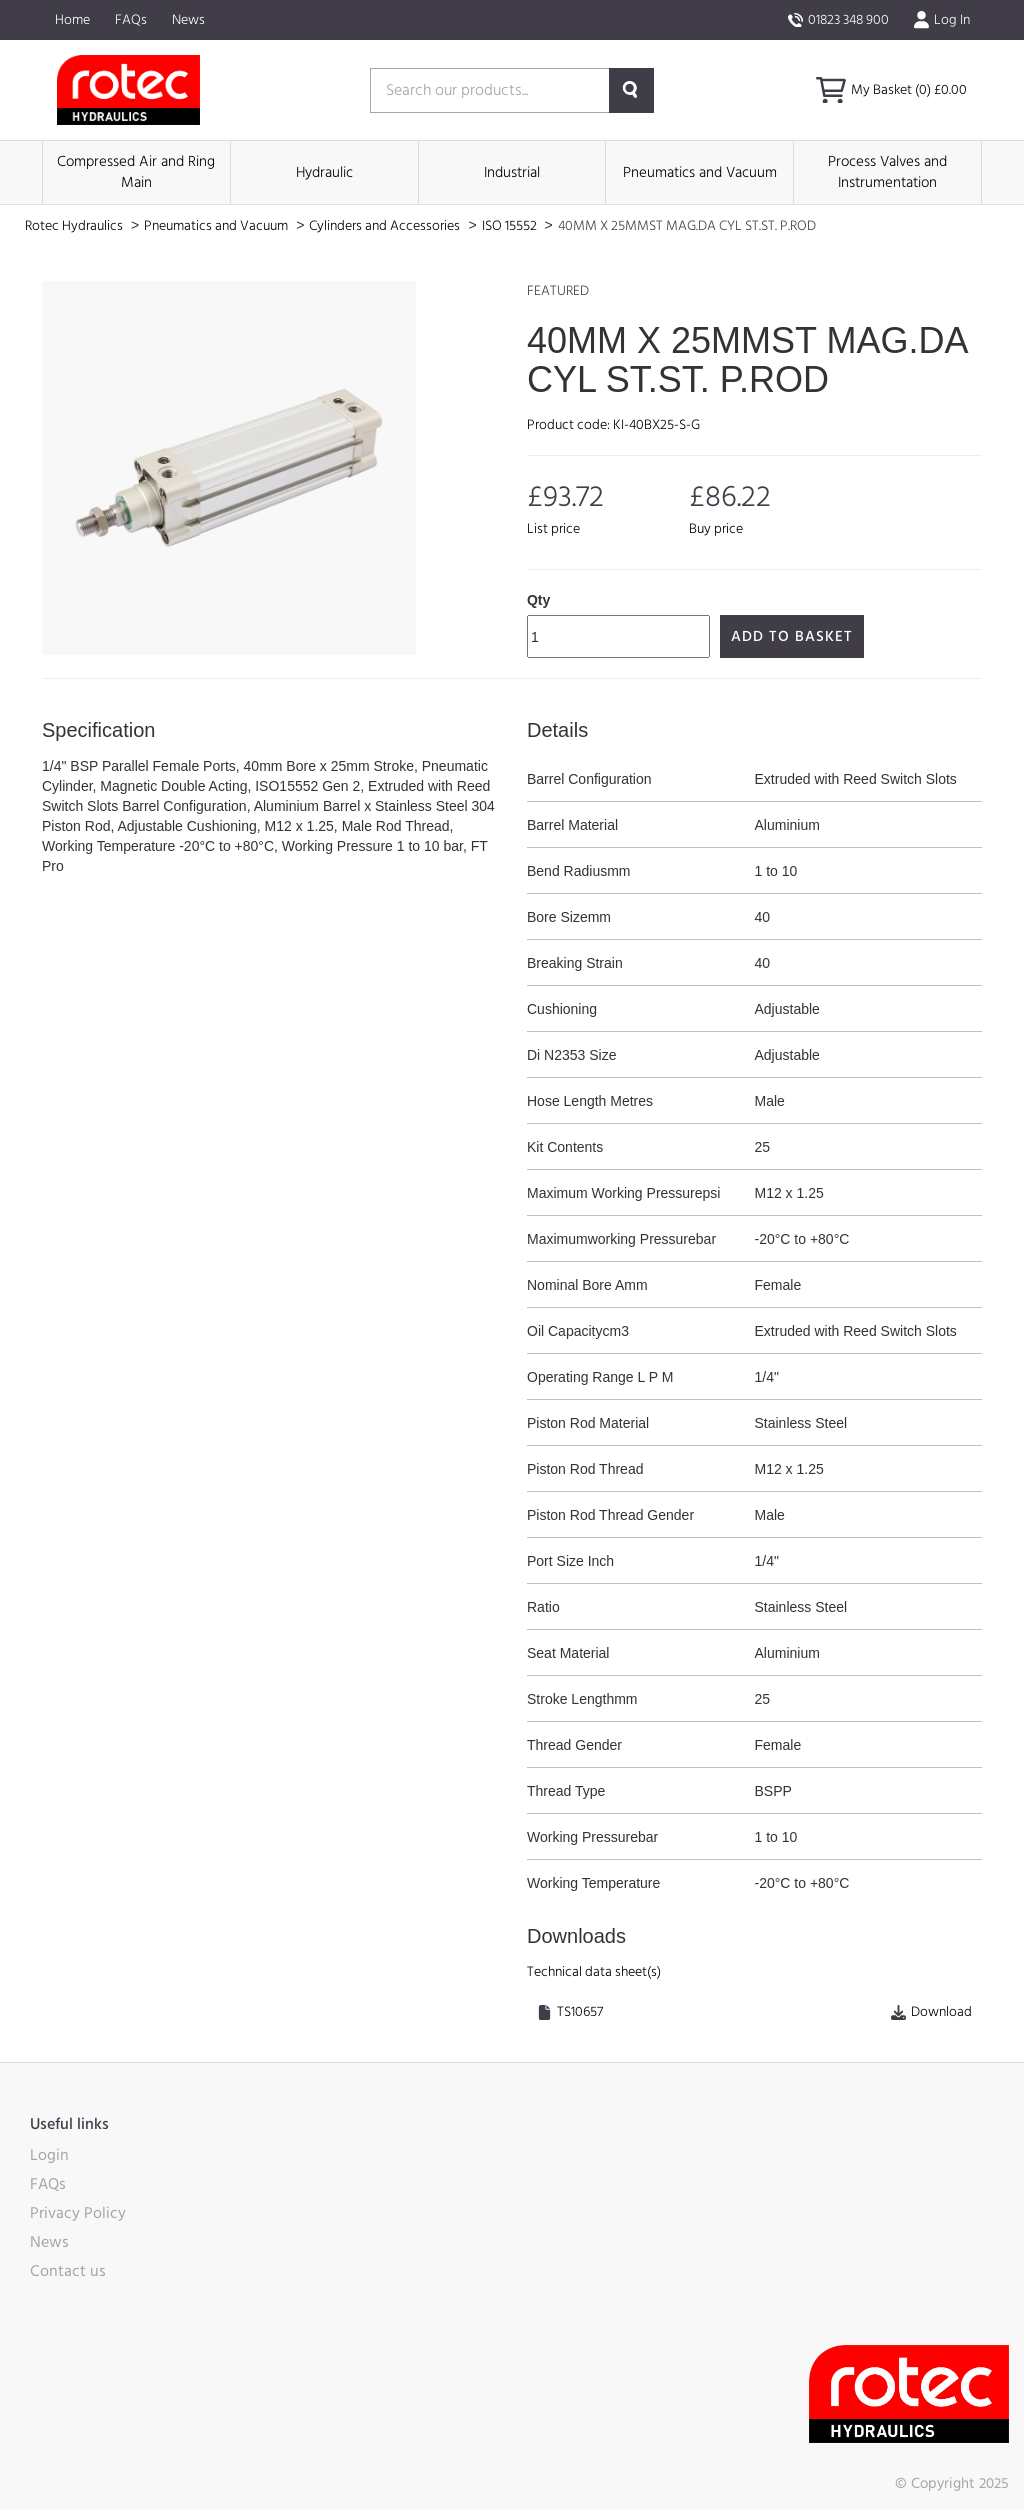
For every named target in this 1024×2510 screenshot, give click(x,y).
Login (49, 2155)
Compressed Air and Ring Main (136, 172)
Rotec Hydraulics (75, 226)
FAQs (131, 20)
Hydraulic (324, 172)
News (188, 20)
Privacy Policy (78, 2213)
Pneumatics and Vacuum (700, 172)
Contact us (68, 2271)
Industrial (512, 172)
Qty (538, 600)
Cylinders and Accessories (386, 226)
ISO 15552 (511, 226)
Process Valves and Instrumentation (887, 172)
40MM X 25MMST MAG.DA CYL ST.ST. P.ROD (687, 226)
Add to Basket (792, 636)
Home (72, 20)
